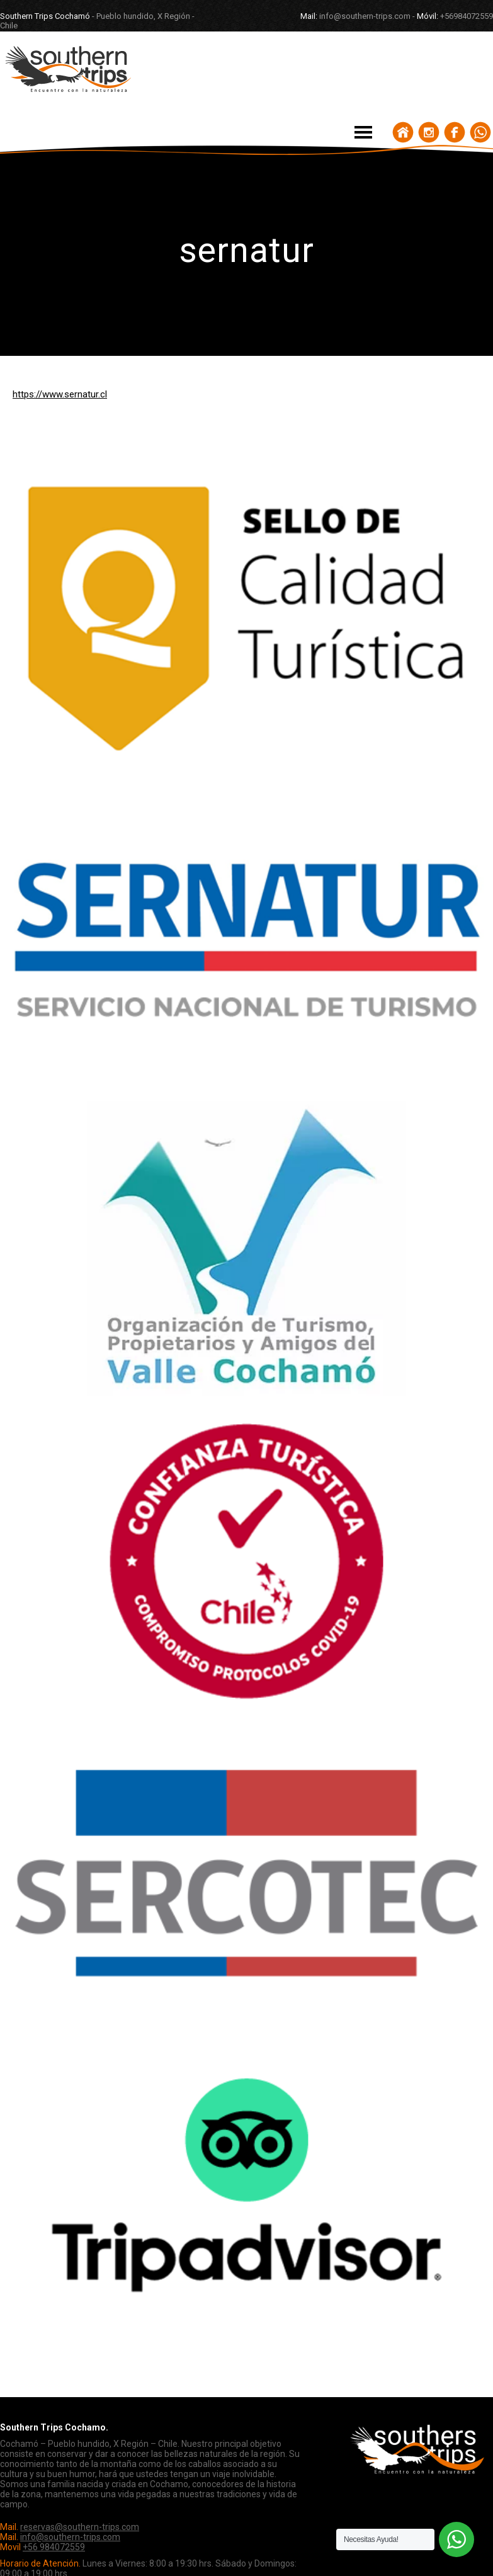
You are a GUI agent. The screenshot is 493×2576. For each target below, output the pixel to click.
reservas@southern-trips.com (79, 2527)
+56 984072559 (54, 2547)
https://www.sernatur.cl (60, 394)
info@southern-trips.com (70, 2537)
